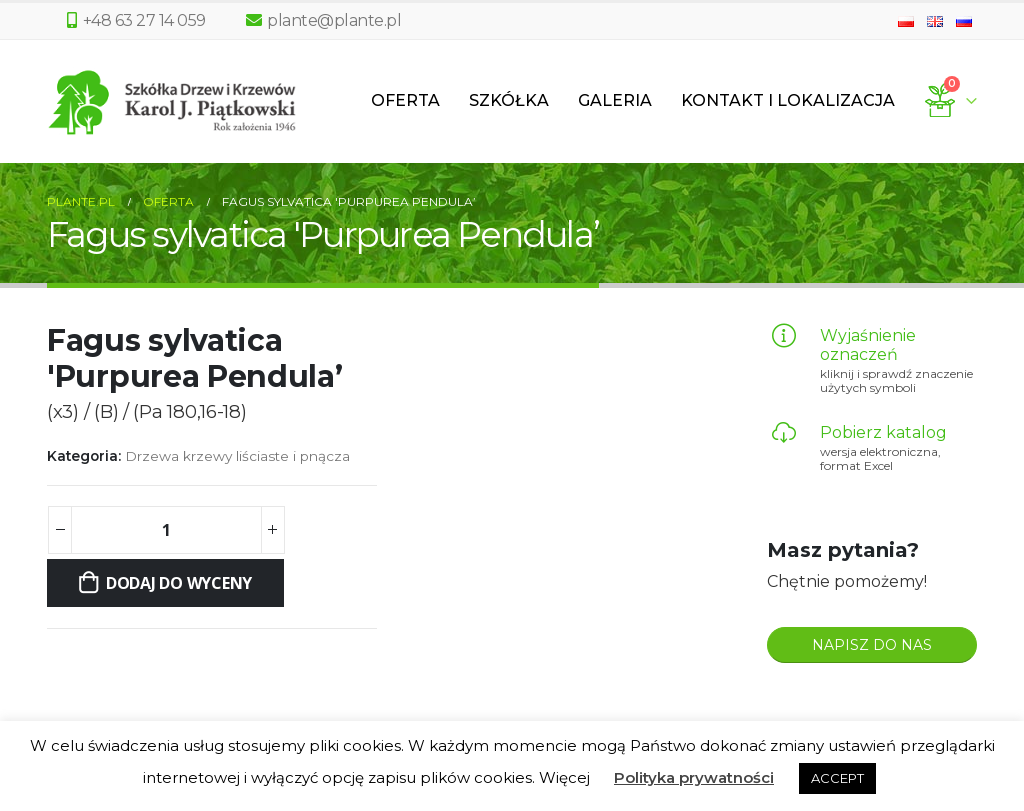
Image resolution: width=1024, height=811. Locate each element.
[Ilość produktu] (166, 530)
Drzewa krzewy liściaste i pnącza (237, 456)
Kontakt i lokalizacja (788, 100)
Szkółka (509, 100)
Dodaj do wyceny (179, 583)
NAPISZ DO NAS (872, 645)
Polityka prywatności (694, 777)
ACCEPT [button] (837, 778)
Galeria (615, 100)
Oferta (405, 100)
